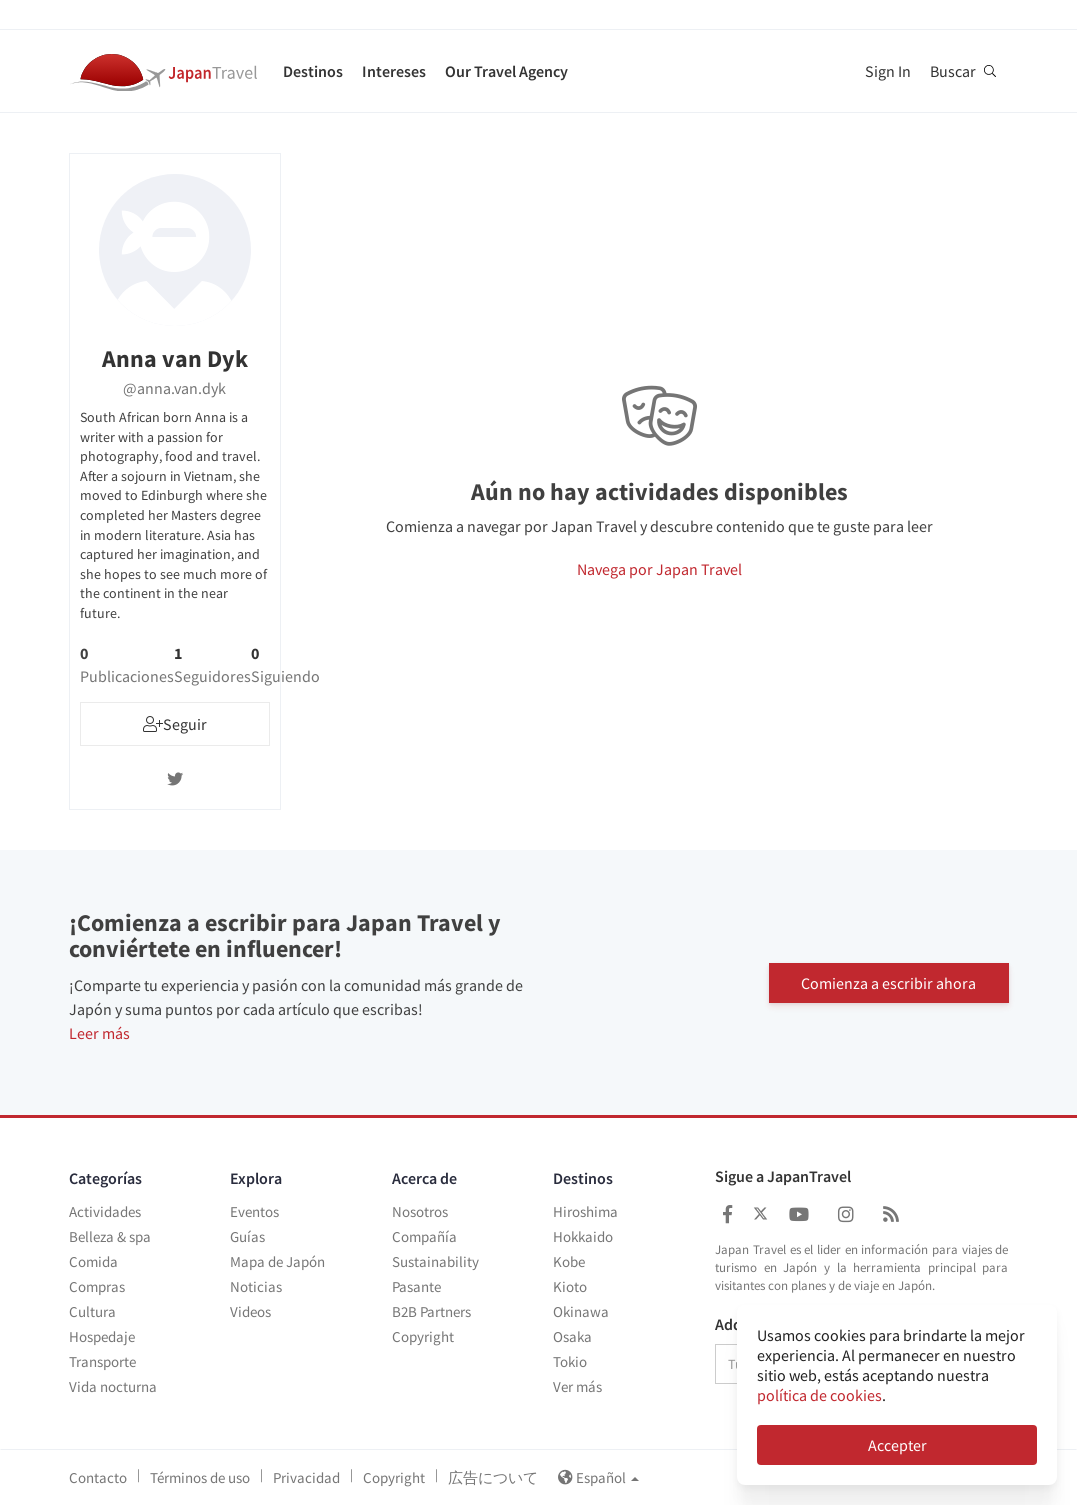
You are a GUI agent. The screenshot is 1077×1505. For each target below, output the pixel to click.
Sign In (888, 71)
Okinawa (581, 1311)
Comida (93, 1261)
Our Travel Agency (506, 71)
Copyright (423, 1336)
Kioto (570, 1286)
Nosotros (420, 1211)
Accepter (897, 1445)
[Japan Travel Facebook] (727, 1214)
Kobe (569, 1261)
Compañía (424, 1236)
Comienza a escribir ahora (888, 982)
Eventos (254, 1211)
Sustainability (435, 1261)
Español (598, 1477)
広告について (493, 1477)
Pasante (416, 1286)
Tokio (570, 1361)
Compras (97, 1286)
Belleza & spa (110, 1236)
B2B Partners (431, 1311)
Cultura (92, 1311)
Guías (247, 1236)
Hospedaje (102, 1336)
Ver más (577, 1386)
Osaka (572, 1336)
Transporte (102, 1361)
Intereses (394, 71)
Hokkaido (583, 1236)
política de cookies (819, 1395)
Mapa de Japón (277, 1261)
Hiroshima (585, 1211)
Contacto (98, 1477)
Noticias (256, 1286)
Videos (250, 1311)
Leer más (99, 1033)
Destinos (313, 71)
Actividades (105, 1211)
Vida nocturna (113, 1386)
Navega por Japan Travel (659, 569)
